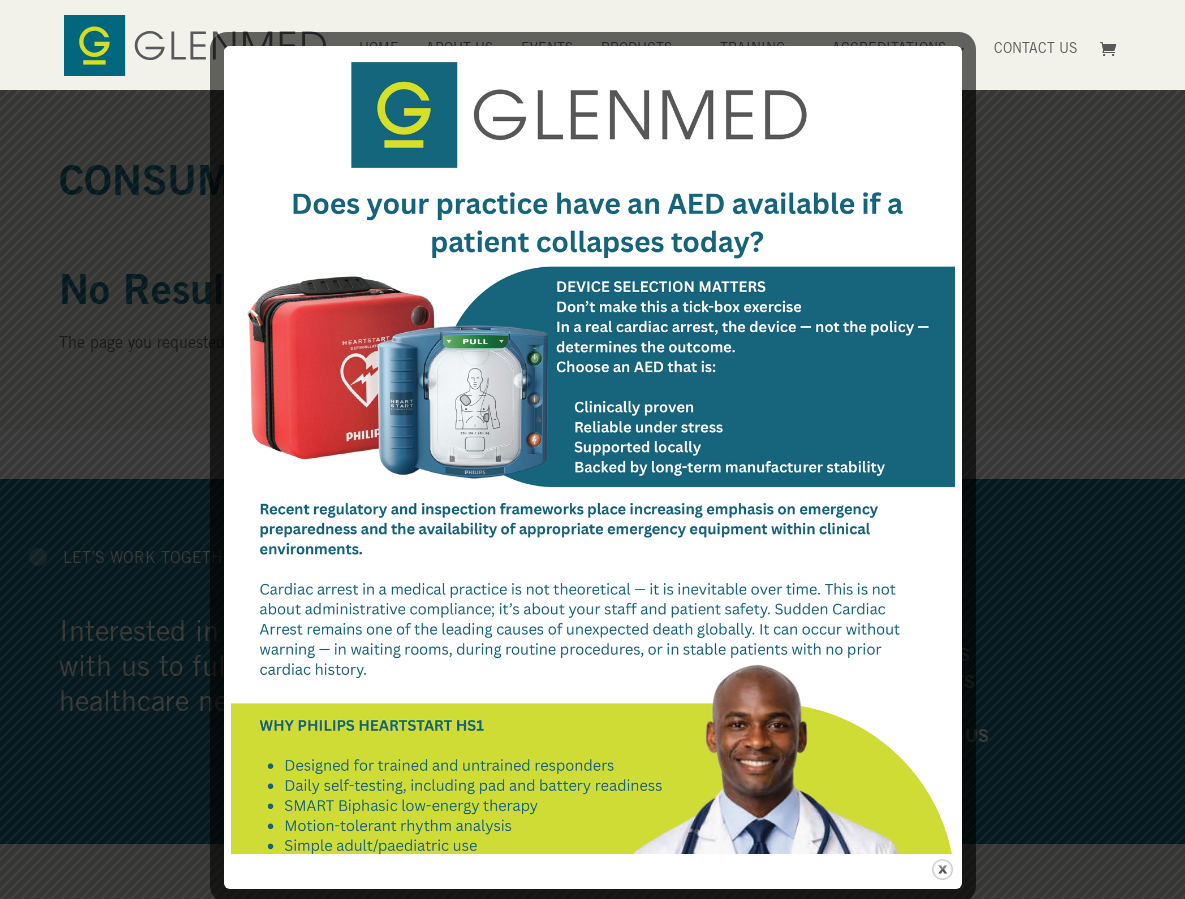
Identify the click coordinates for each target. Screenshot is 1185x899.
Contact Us (1036, 50)
